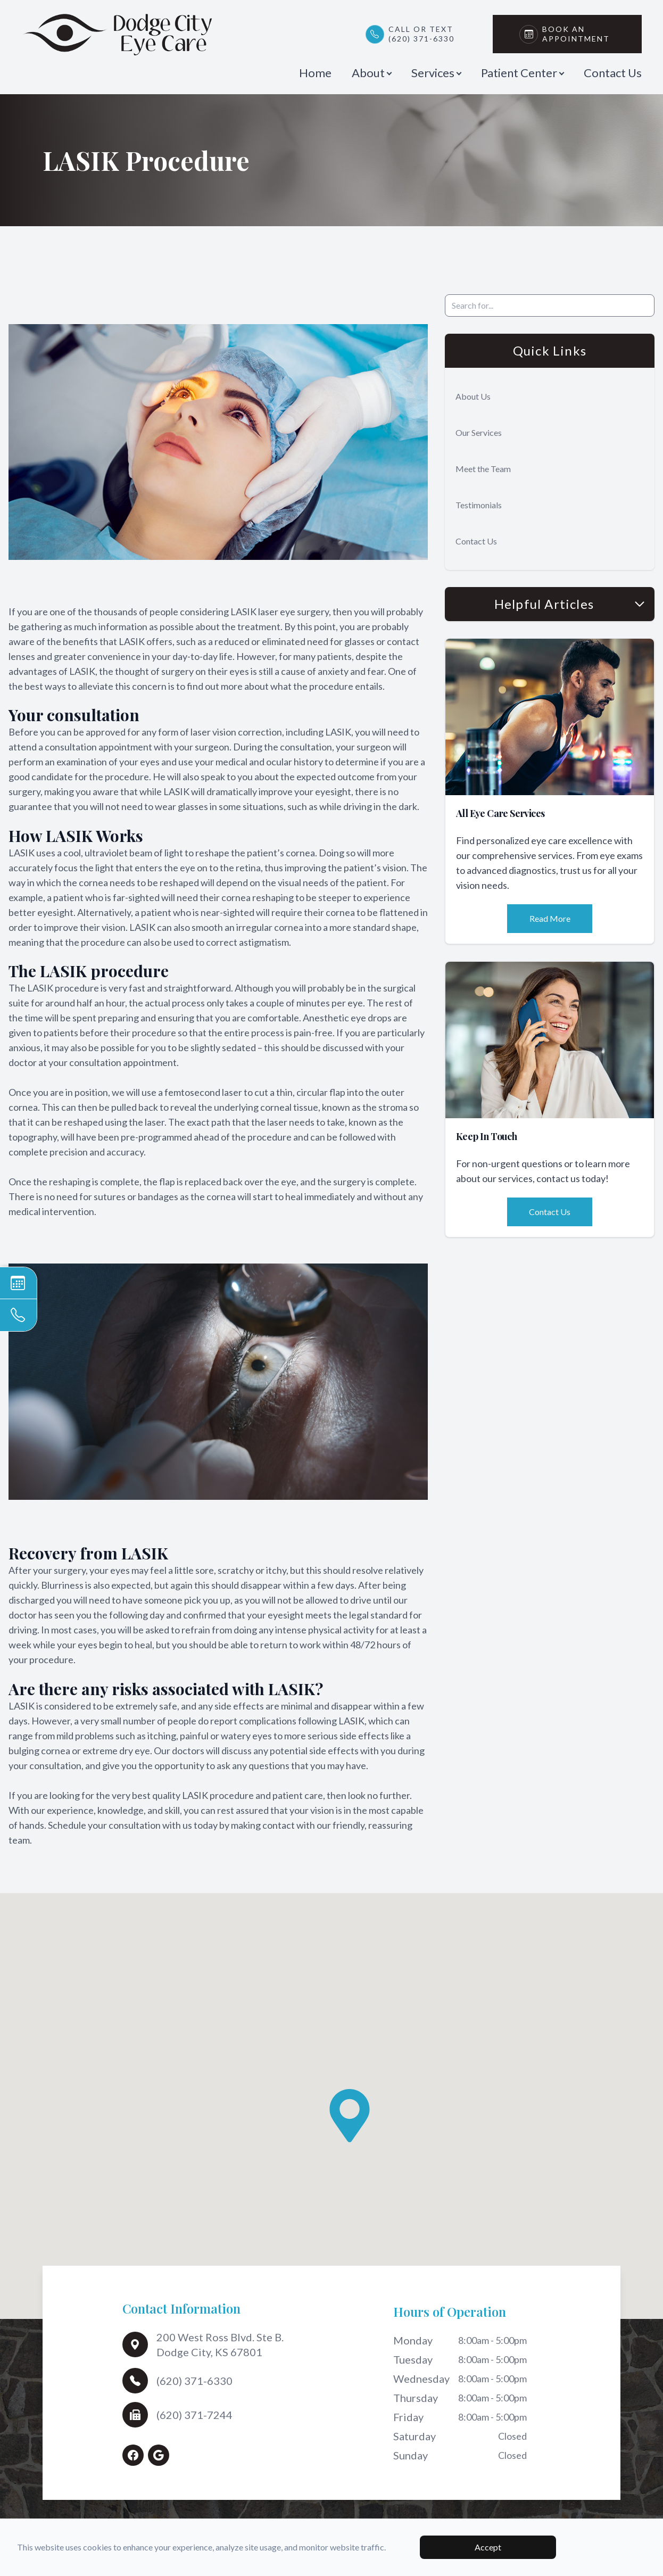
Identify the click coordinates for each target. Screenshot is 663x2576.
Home (315, 72)
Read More (549, 918)
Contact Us (613, 72)
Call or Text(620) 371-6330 (421, 34)
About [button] (371, 72)
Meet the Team (483, 469)
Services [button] (436, 72)
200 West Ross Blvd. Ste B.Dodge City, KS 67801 (220, 2344)
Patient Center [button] (522, 72)
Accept (488, 2547)
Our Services (478, 432)
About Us (473, 396)
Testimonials (478, 505)
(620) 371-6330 (194, 2380)
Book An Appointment (578, 34)
